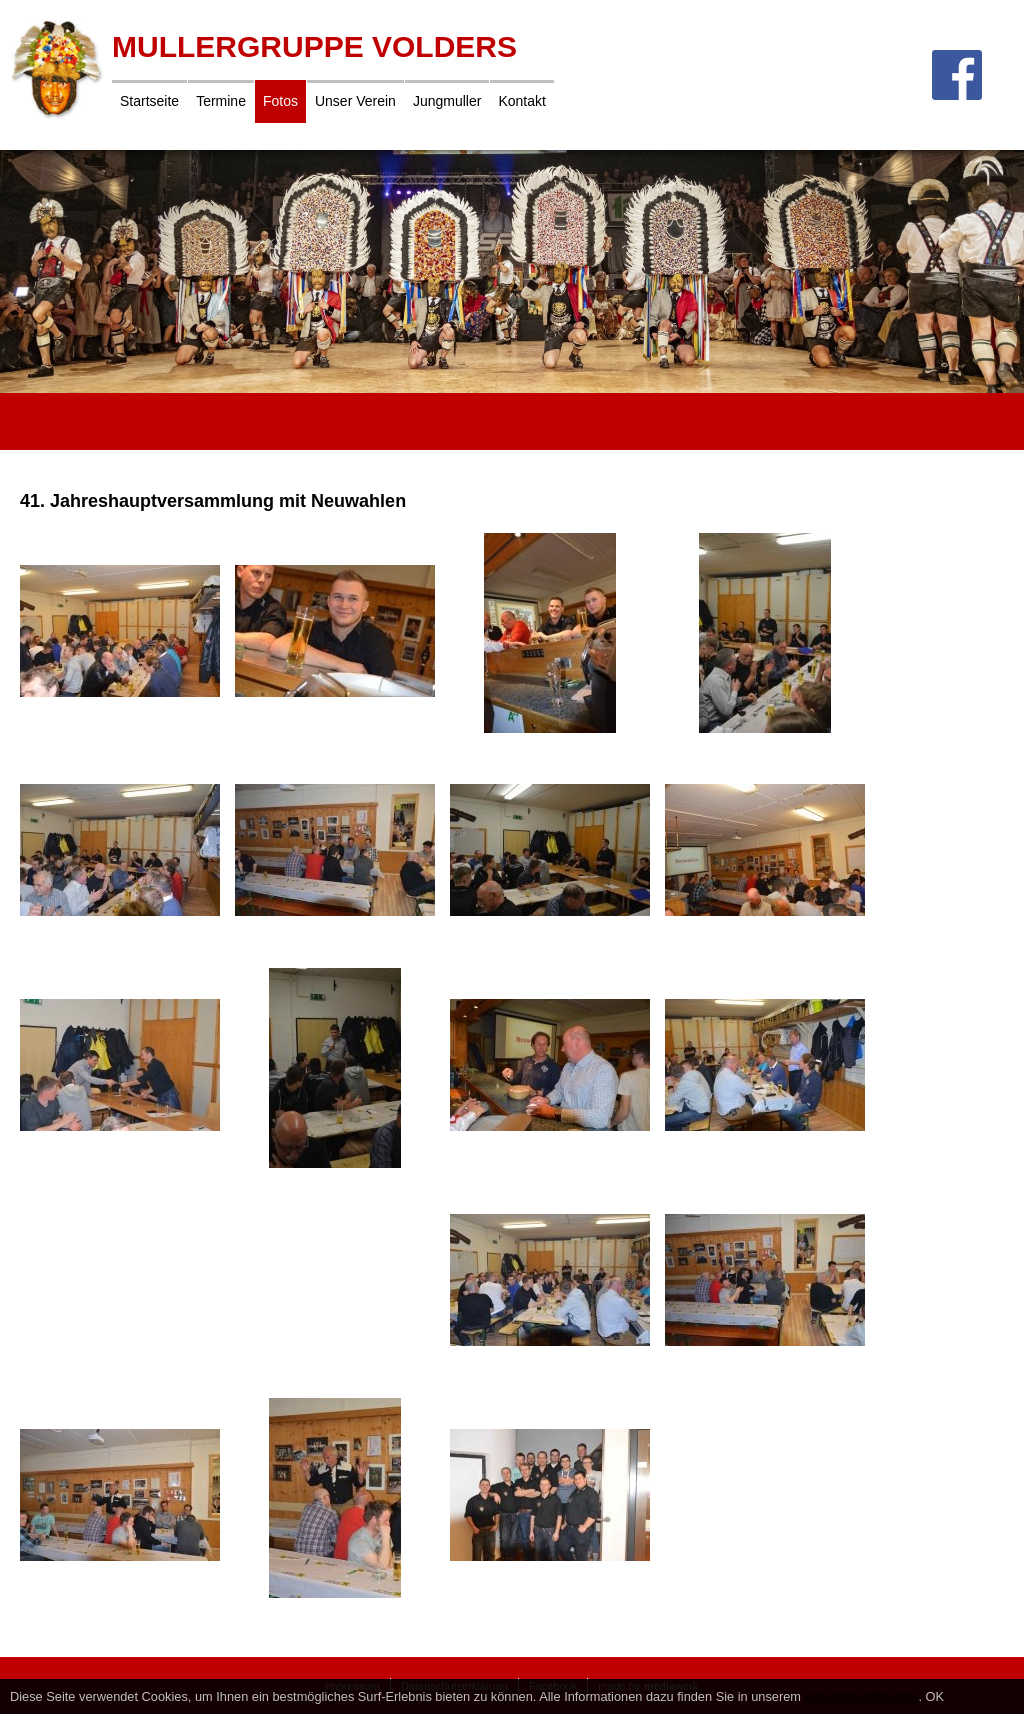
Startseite (149, 101)
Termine (221, 101)
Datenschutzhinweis (862, 1696)
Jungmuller (447, 101)
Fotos (280, 101)
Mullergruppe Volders (314, 46)
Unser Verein (355, 101)
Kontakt (521, 101)
